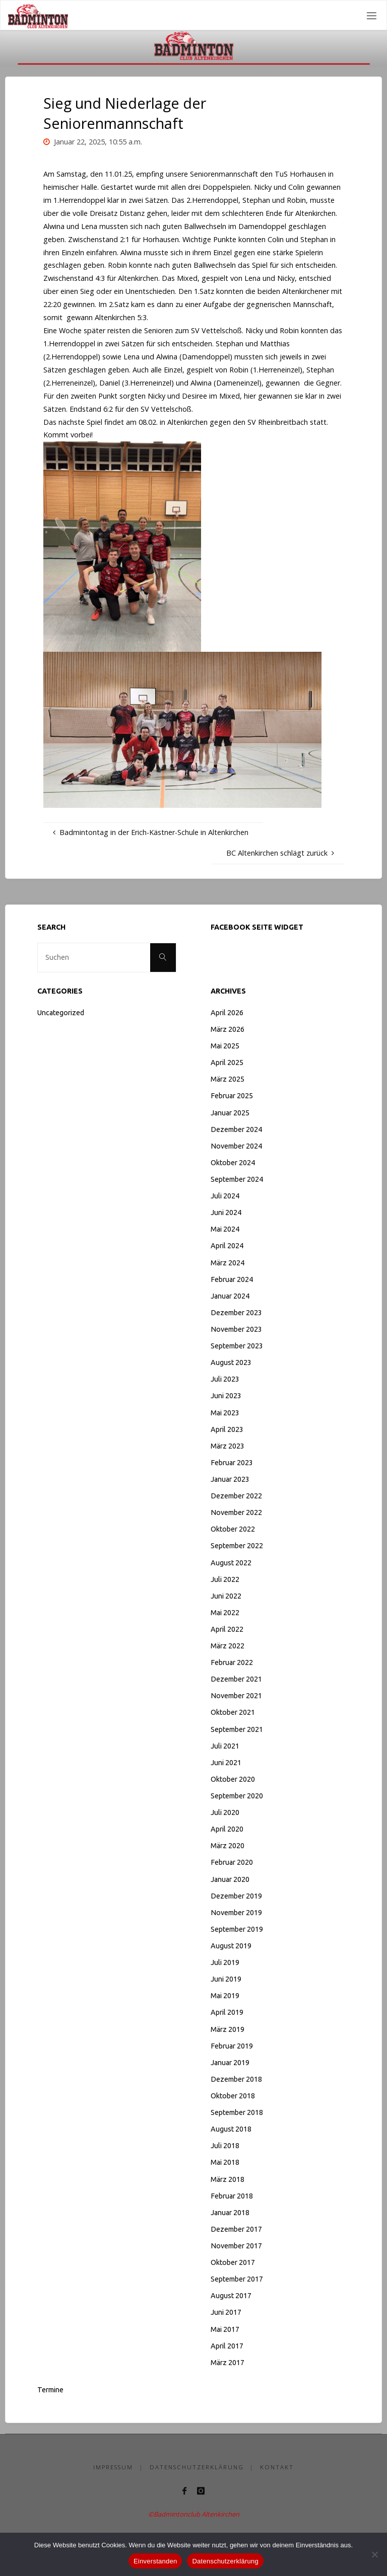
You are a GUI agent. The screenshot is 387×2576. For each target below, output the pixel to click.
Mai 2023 (225, 1413)
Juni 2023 (226, 1396)
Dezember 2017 (236, 2229)
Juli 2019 (225, 1962)
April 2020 (227, 1829)
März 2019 (227, 2029)
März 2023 (227, 1446)
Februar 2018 (232, 2196)
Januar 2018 (230, 2213)
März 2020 (227, 1846)
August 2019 (231, 1946)
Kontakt (277, 2467)
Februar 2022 (232, 1662)
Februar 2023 (232, 1463)
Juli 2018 (225, 2146)
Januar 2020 (230, 1879)
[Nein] (374, 2554)
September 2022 (237, 1546)
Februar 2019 (232, 2046)
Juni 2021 (226, 1763)
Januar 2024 (230, 1296)
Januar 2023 (230, 1479)
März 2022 (227, 1646)
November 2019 (236, 1913)
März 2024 (227, 1263)
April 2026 (227, 1013)
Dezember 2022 (236, 1496)
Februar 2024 (232, 1279)
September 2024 (237, 1179)
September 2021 (237, 1729)
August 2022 (231, 1563)
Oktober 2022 (233, 1529)
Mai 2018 (225, 2162)
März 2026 (227, 1029)
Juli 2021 (225, 1746)
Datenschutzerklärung (197, 2467)
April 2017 (227, 2346)
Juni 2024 (226, 1212)
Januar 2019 (230, 2063)
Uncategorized (60, 1013)
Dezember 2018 (236, 2079)
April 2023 (227, 1429)
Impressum (113, 2467)
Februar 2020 (232, 1862)
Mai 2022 (225, 1613)
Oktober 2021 (233, 1712)
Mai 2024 (225, 1229)
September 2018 (237, 2112)
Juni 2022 (226, 1596)
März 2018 (227, 2179)
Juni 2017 (226, 2312)
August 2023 (231, 1362)
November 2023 (236, 1329)
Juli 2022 (225, 1579)
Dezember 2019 (236, 1896)
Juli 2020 (225, 1812)
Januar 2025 (230, 1113)
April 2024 (227, 1246)
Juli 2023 (225, 1379)
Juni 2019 (226, 1979)
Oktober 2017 (233, 2262)
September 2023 (237, 1346)
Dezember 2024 (236, 1129)
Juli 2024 (225, 1196)
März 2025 (227, 1079)
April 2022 (227, 1629)
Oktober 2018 (233, 2096)
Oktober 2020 (233, 1779)
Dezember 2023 (236, 1313)
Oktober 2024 (233, 1163)
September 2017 (237, 2279)
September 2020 (237, 1796)
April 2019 (227, 2012)
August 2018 (231, 2129)
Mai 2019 (225, 1996)
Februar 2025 (232, 1096)
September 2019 (237, 1929)
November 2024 (236, 1146)
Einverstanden (155, 2561)
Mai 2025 (225, 1046)
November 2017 (236, 2246)
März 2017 (227, 2363)
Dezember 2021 (236, 1679)
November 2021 (236, 1696)
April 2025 (227, 1062)
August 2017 (231, 2296)
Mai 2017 (225, 2329)
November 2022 (236, 1512)
